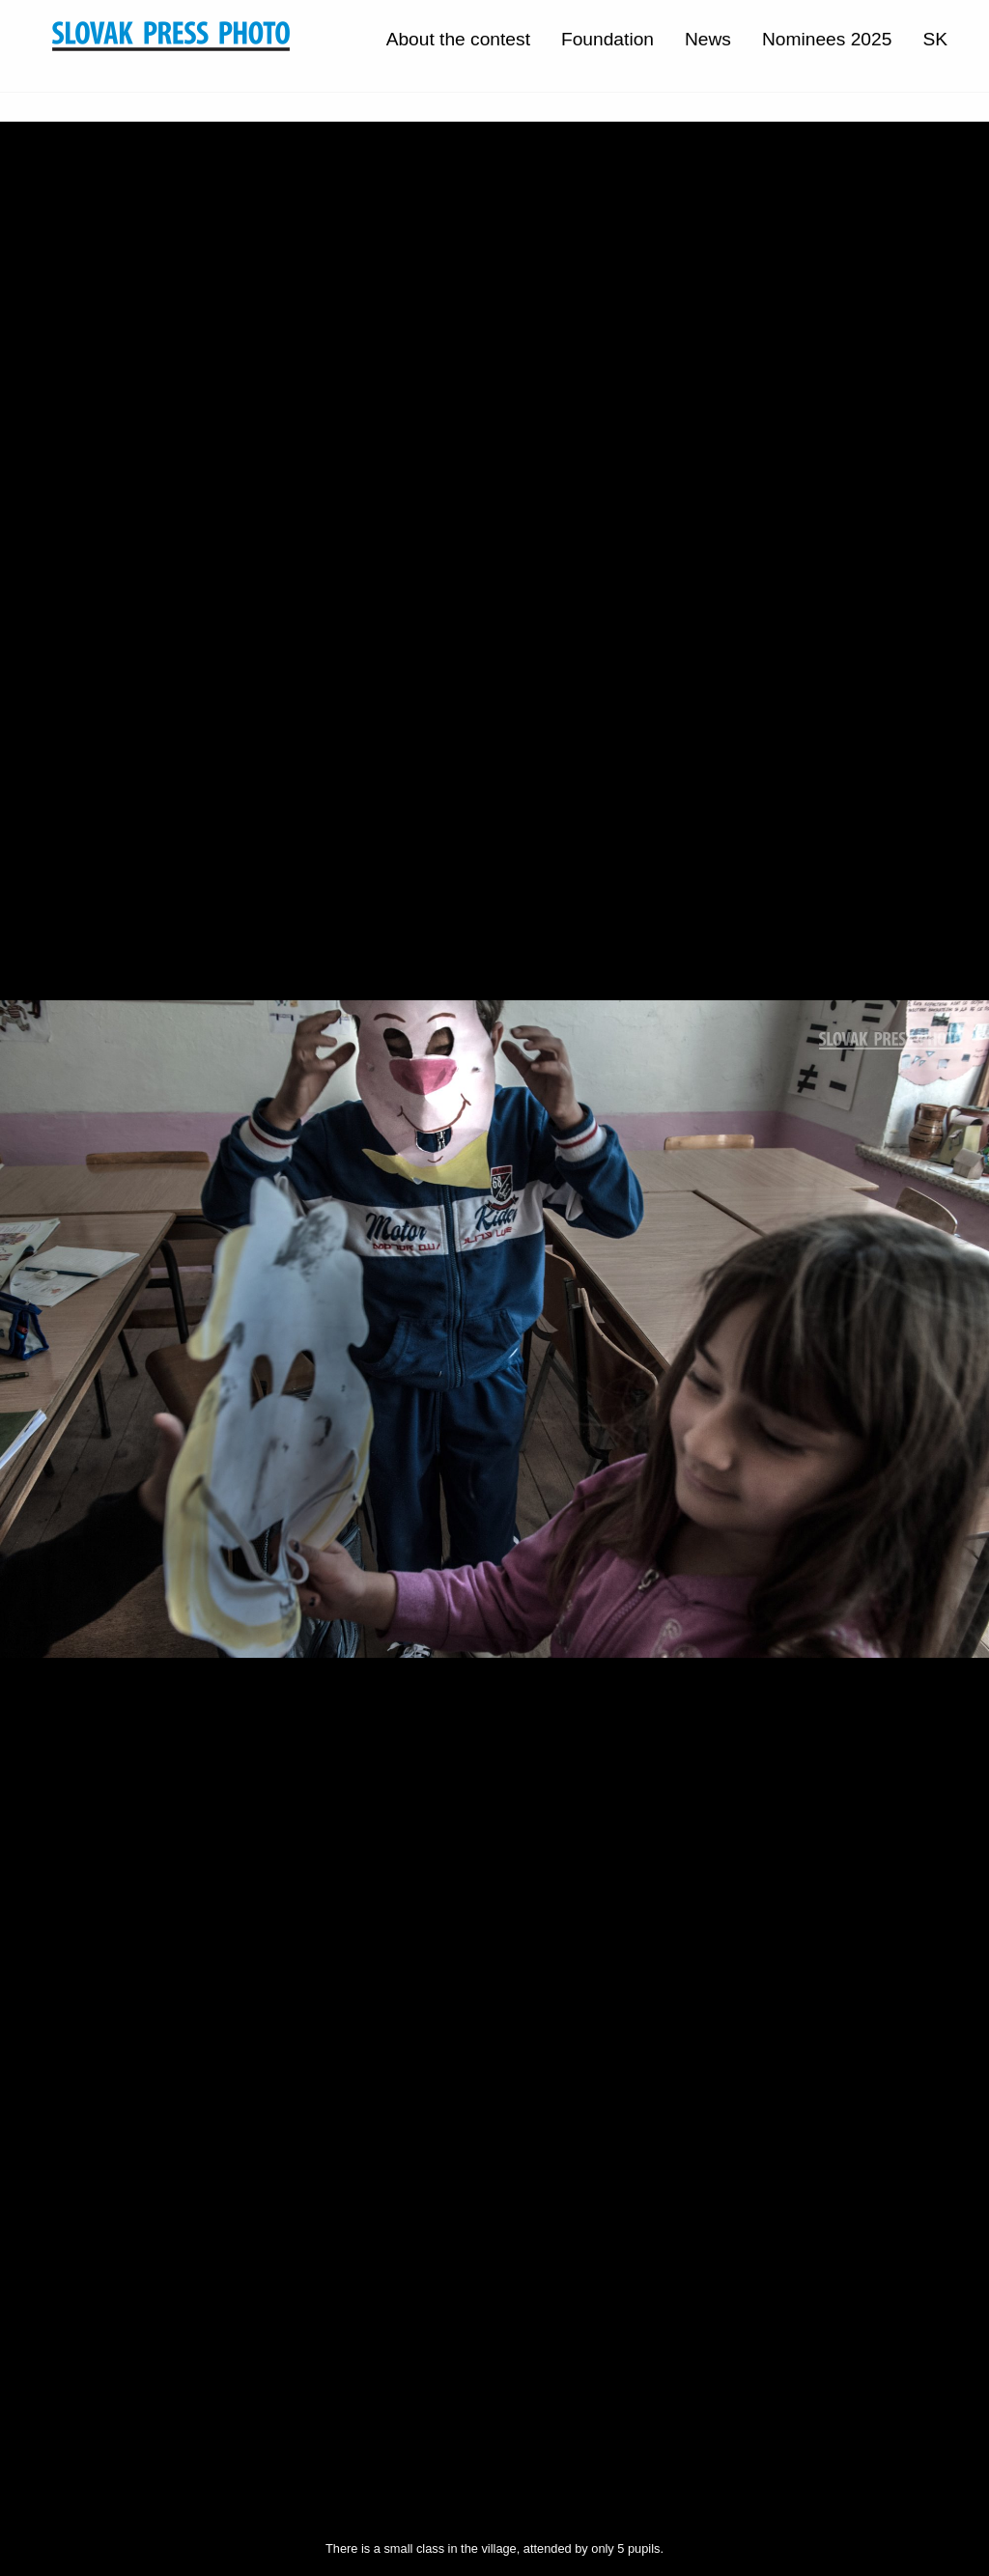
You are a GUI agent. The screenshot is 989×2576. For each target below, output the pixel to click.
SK (934, 39)
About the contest (458, 39)
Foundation (607, 39)
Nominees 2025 (826, 39)
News (708, 39)
